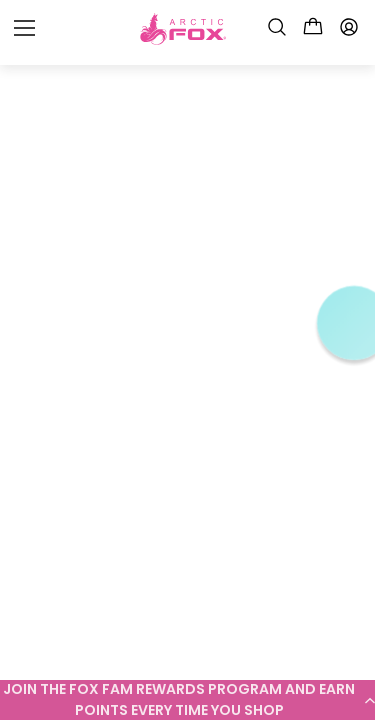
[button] (187, 700)
